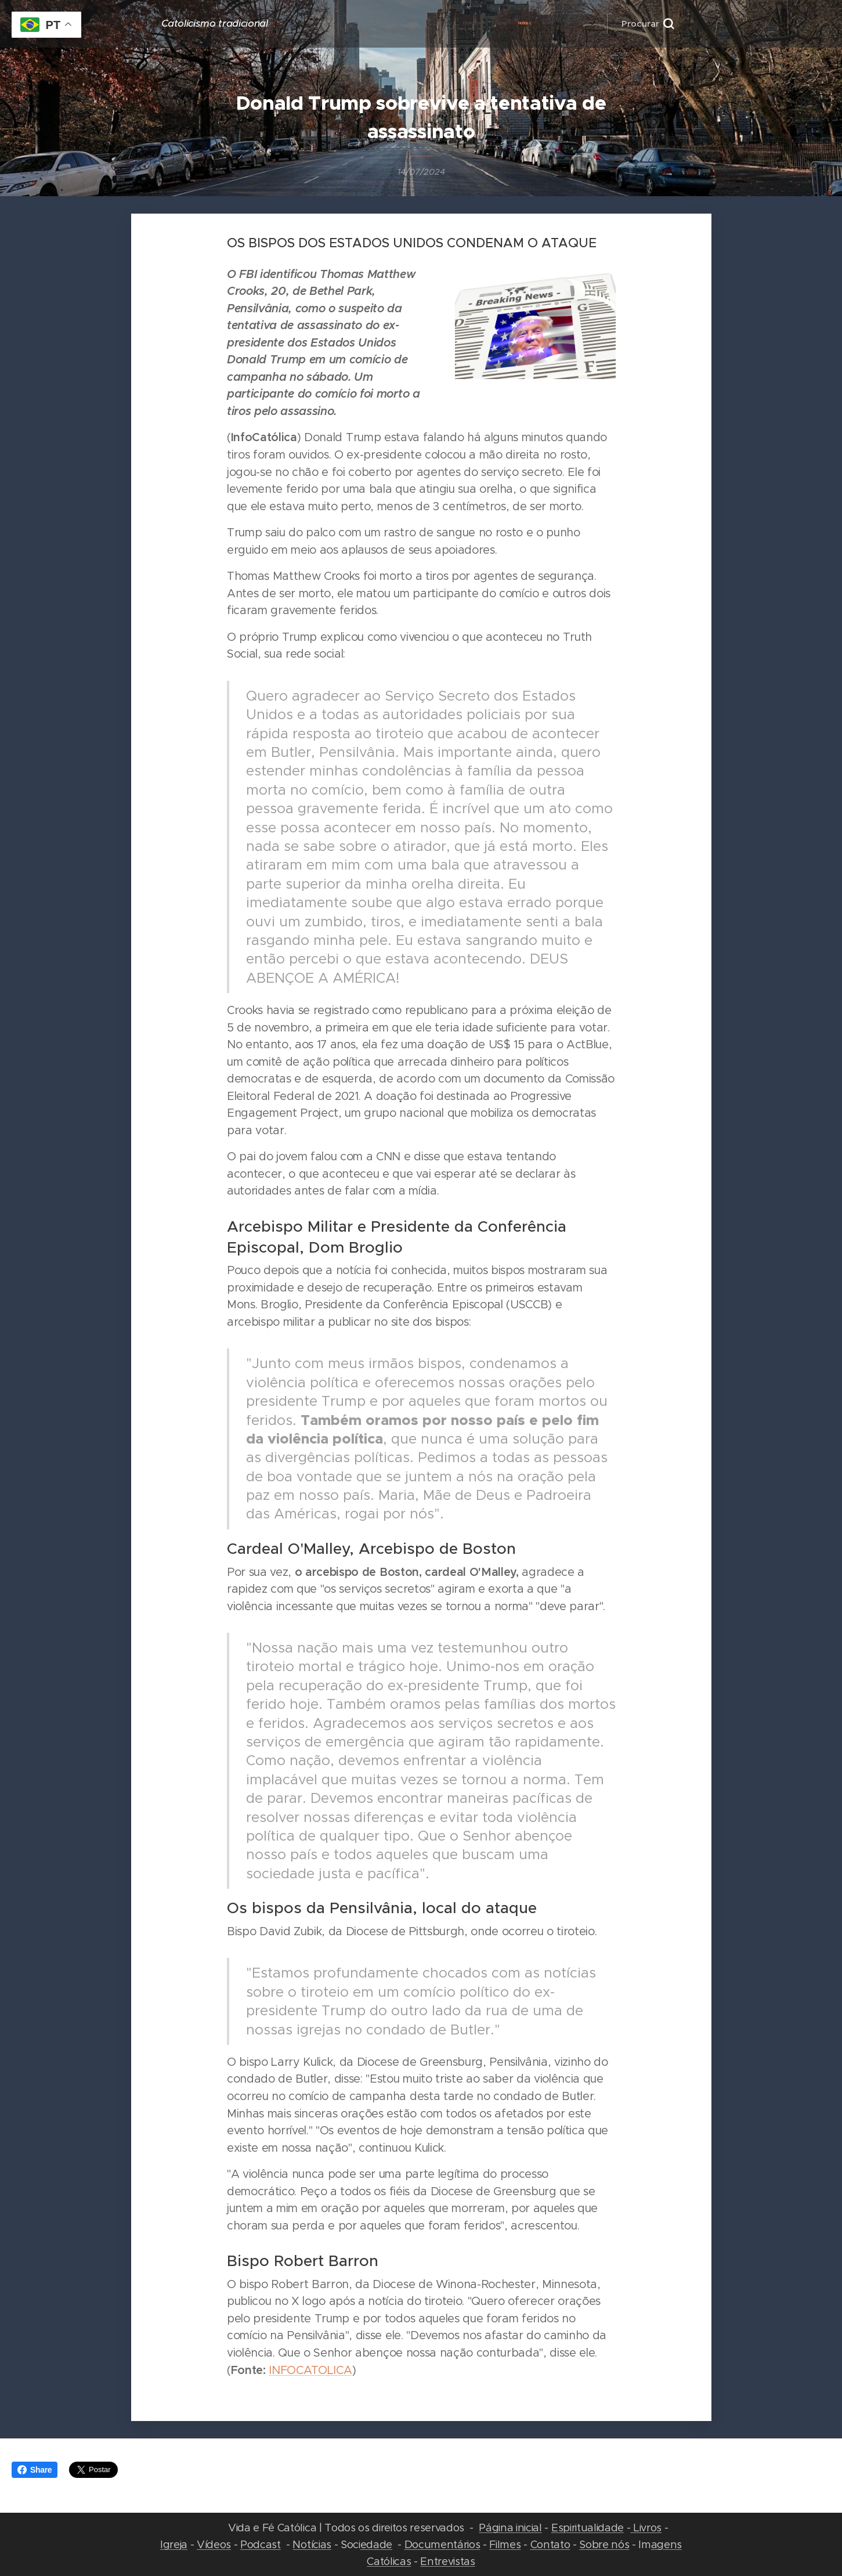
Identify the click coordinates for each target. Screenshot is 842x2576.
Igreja (173, 2544)
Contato (550, 2544)
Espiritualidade (587, 2527)
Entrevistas (447, 2561)
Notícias (311, 2544)
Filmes (505, 2544)
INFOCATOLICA (310, 2370)
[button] (647, 23)
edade (376, 2544)
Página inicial (510, 2527)
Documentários (442, 2544)
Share (34, 2469)
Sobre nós (604, 2544)
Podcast (260, 2544)
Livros (646, 2527)
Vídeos (214, 2544)
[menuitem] (425, 23)
